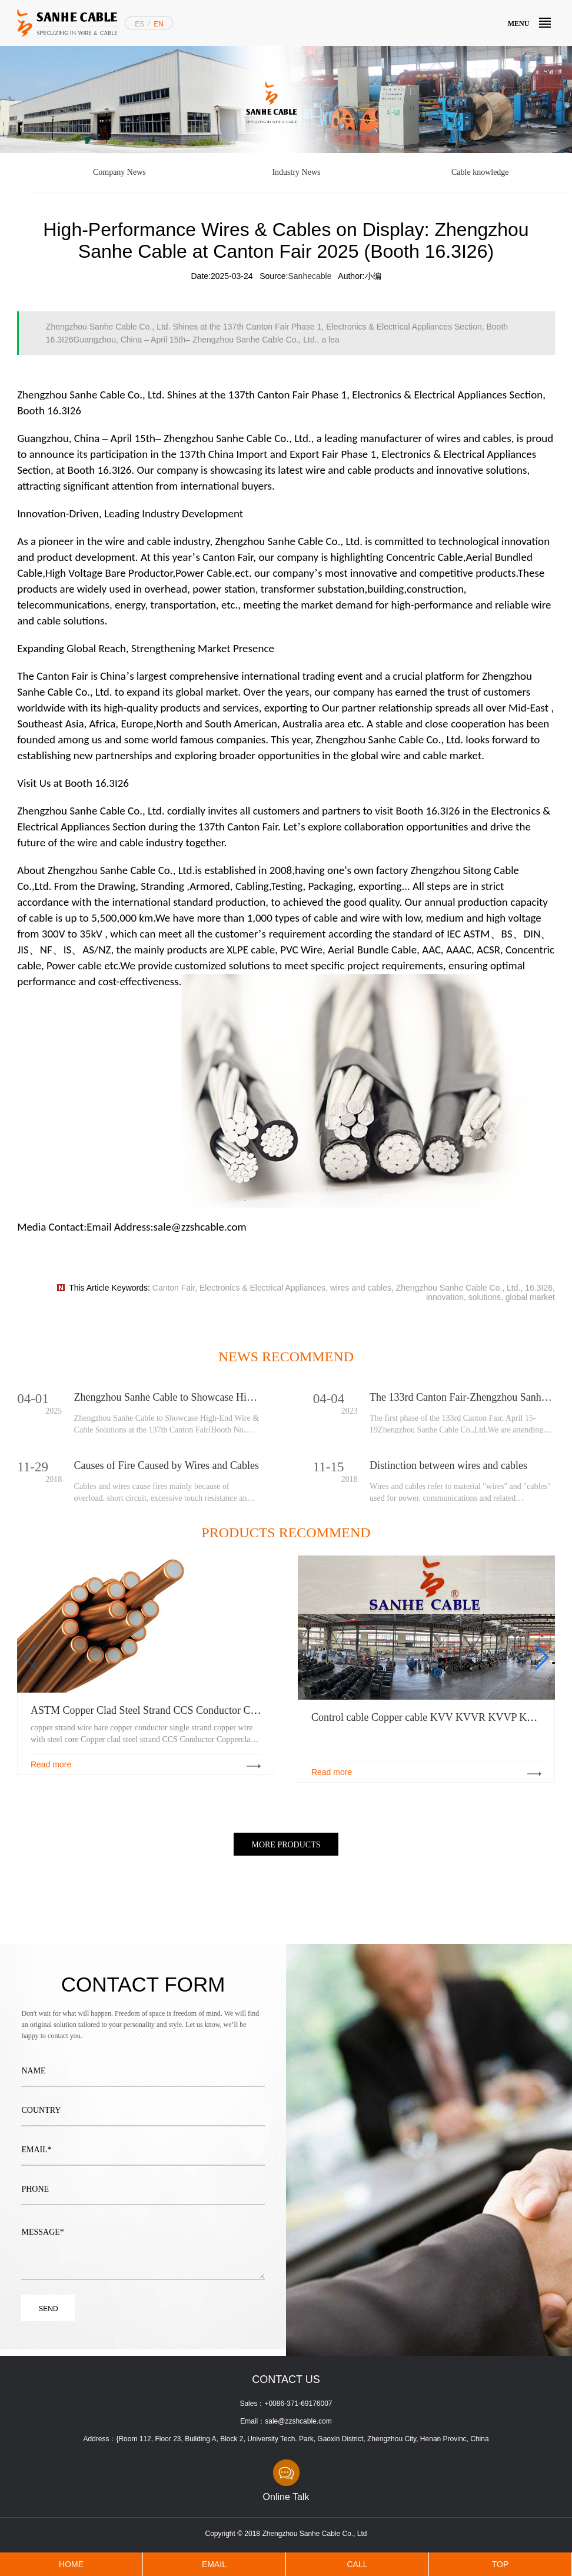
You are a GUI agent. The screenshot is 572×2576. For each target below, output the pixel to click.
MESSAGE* (142, 2242)
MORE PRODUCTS (285, 1844)
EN (159, 24)
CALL (357, 2564)
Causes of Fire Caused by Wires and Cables (166, 1465)
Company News (119, 172)
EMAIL (214, 2564)
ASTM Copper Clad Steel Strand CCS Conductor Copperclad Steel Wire (185, 1710)
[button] (541, 1657)
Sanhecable (310, 276)
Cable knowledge (480, 172)
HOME (71, 2564)
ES (139, 24)
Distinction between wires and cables (448, 1465)
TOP (500, 2564)
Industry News (296, 172)
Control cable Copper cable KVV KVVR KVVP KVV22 (432, 1717)
